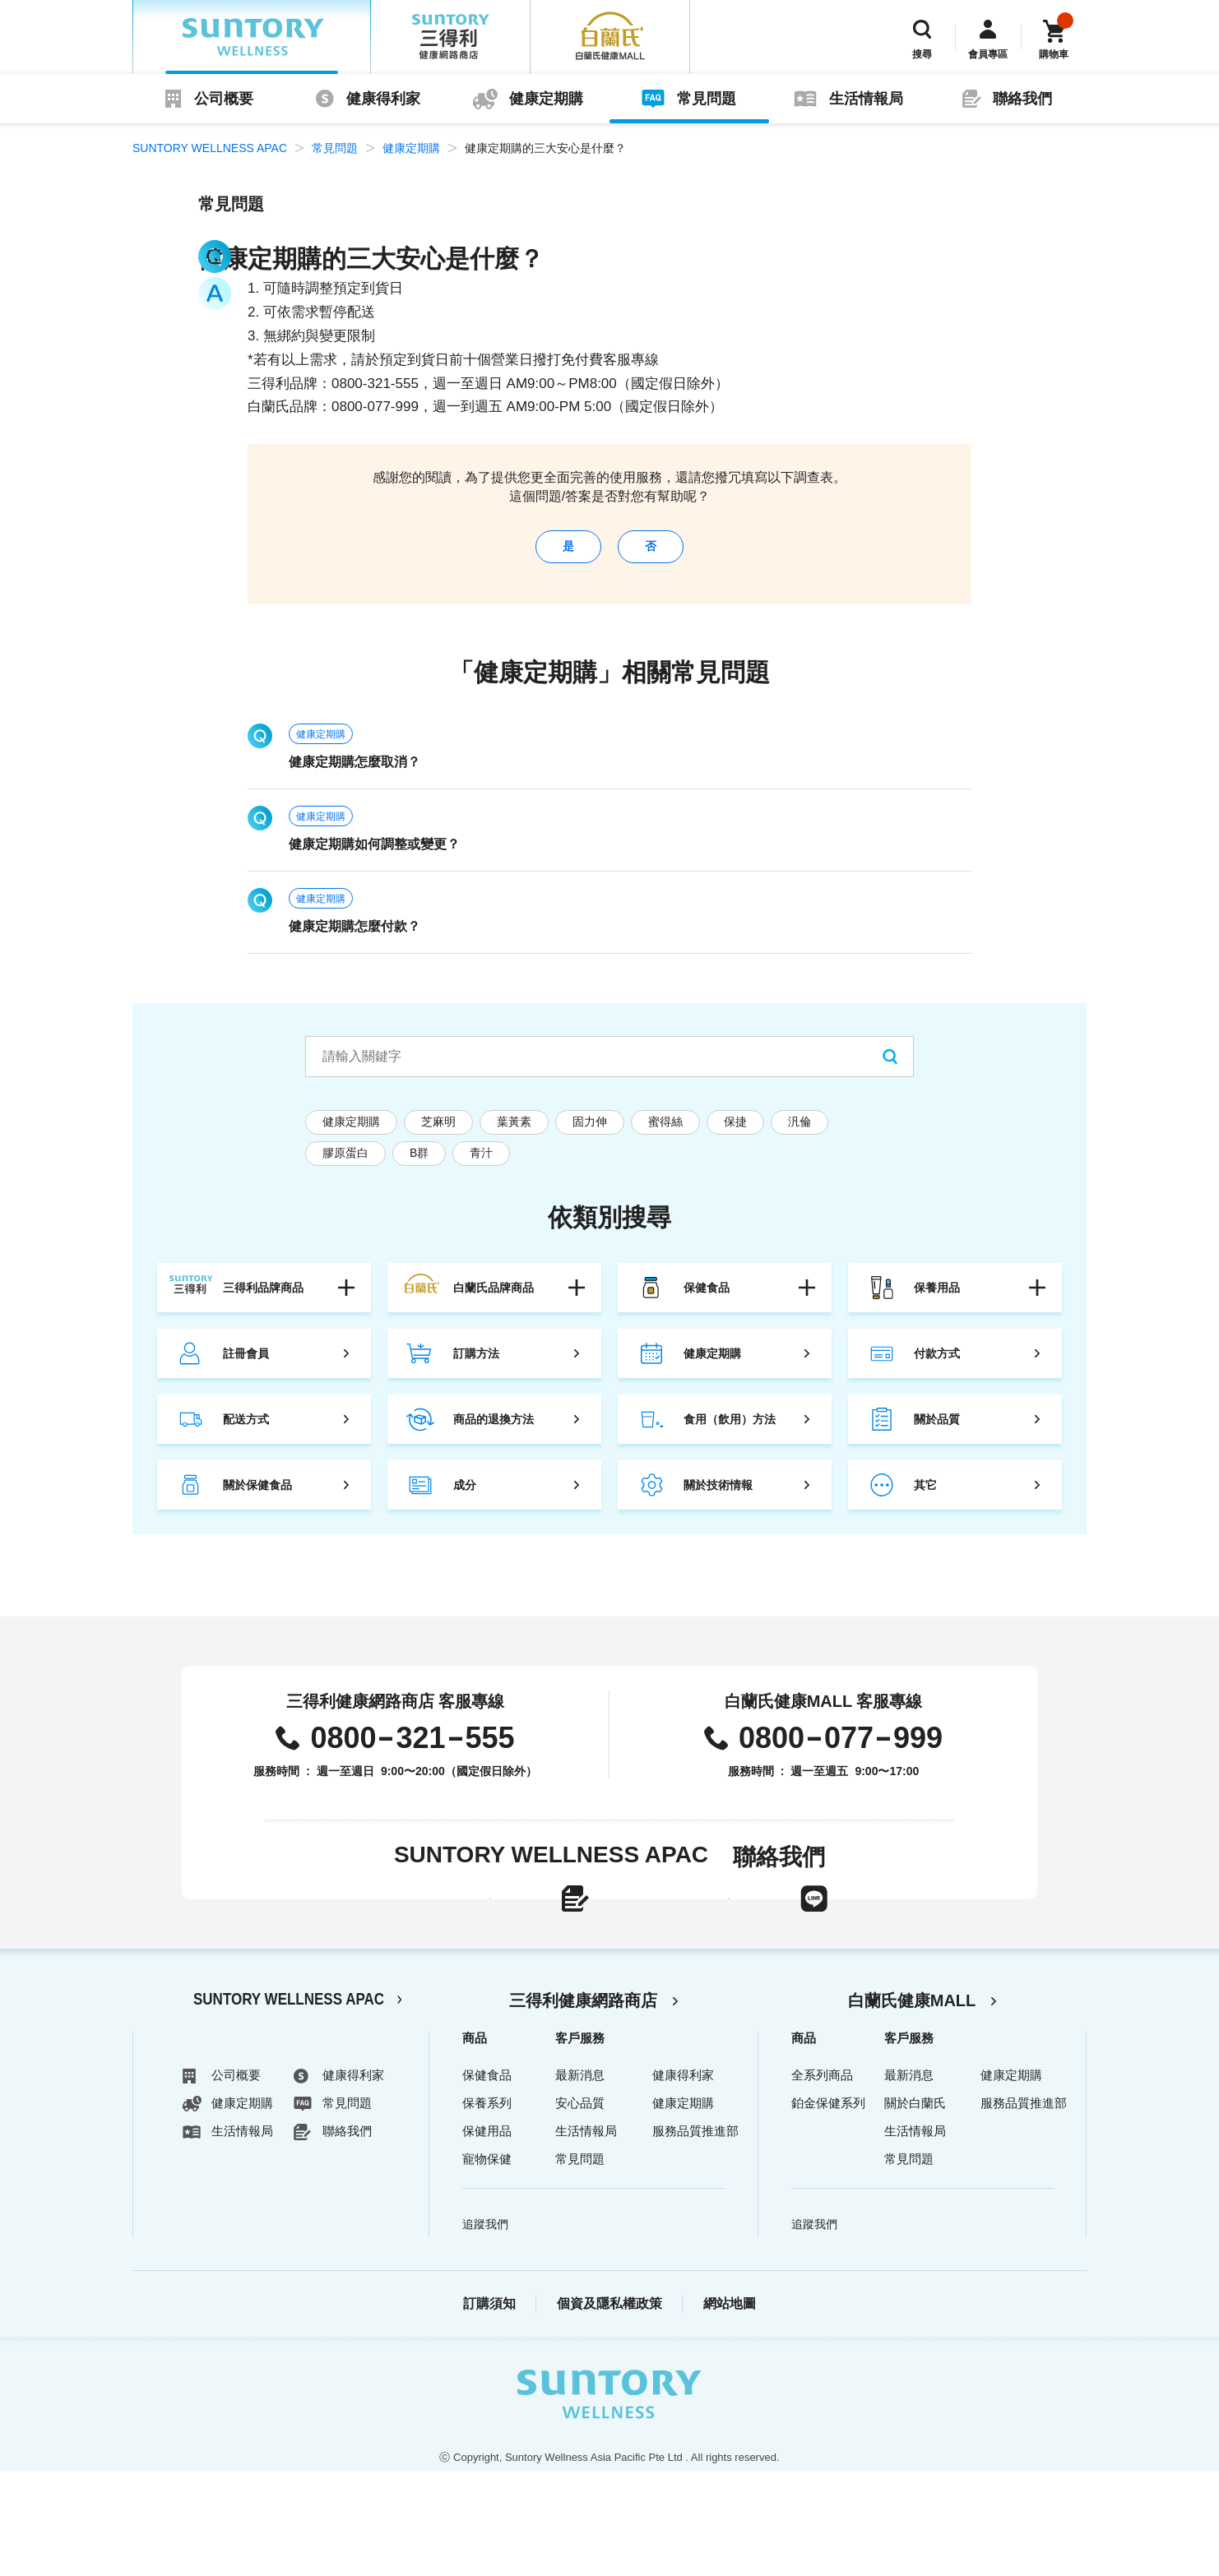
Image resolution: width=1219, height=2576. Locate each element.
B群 (419, 1165)
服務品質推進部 (695, 2236)
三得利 (451, 37)
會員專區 (988, 54)
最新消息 (580, 2180)
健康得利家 (383, 98)
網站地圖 (729, 2409)
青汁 (481, 1165)
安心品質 (580, 2208)
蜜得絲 (665, 1133)
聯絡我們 (1022, 98)
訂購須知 (489, 2409)
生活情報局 (866, 98)
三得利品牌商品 (263, 1299)
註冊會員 (246, 1365)
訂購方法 (476, 1365)
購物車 (1053, 54)
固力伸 (589, 1133)
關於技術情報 (718, 1497)
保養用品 (937, 1299)
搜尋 (922, 54)
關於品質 (937, 1431)
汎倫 (799, 1133)
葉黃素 (514, 1133)
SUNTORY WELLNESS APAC (251, 37)
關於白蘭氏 (915, 2208)
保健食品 (707, 1299)
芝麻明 (438, 1133)
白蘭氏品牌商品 (493, 1299)
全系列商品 (822, 2180)
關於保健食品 (257, 1497)
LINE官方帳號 (807, 1938)
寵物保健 (487, 2264)
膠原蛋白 (345, 1165)
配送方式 (246, 1431)
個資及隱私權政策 (609, 2409)
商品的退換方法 (493, 1431)
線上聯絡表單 (463, 1938)
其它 (925, 1497)
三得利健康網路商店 (583, 2106)
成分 (464, 1497)
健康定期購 (546, 98)
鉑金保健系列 (828, 2208)
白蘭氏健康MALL (912, 2106)
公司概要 (223, 98)
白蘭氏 (610, 37)
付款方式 (937, 1365)
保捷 (735, 1133)
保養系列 (487, 2208)
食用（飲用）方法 (730, 1431)
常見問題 (706, 98)
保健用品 (487, 2236)
